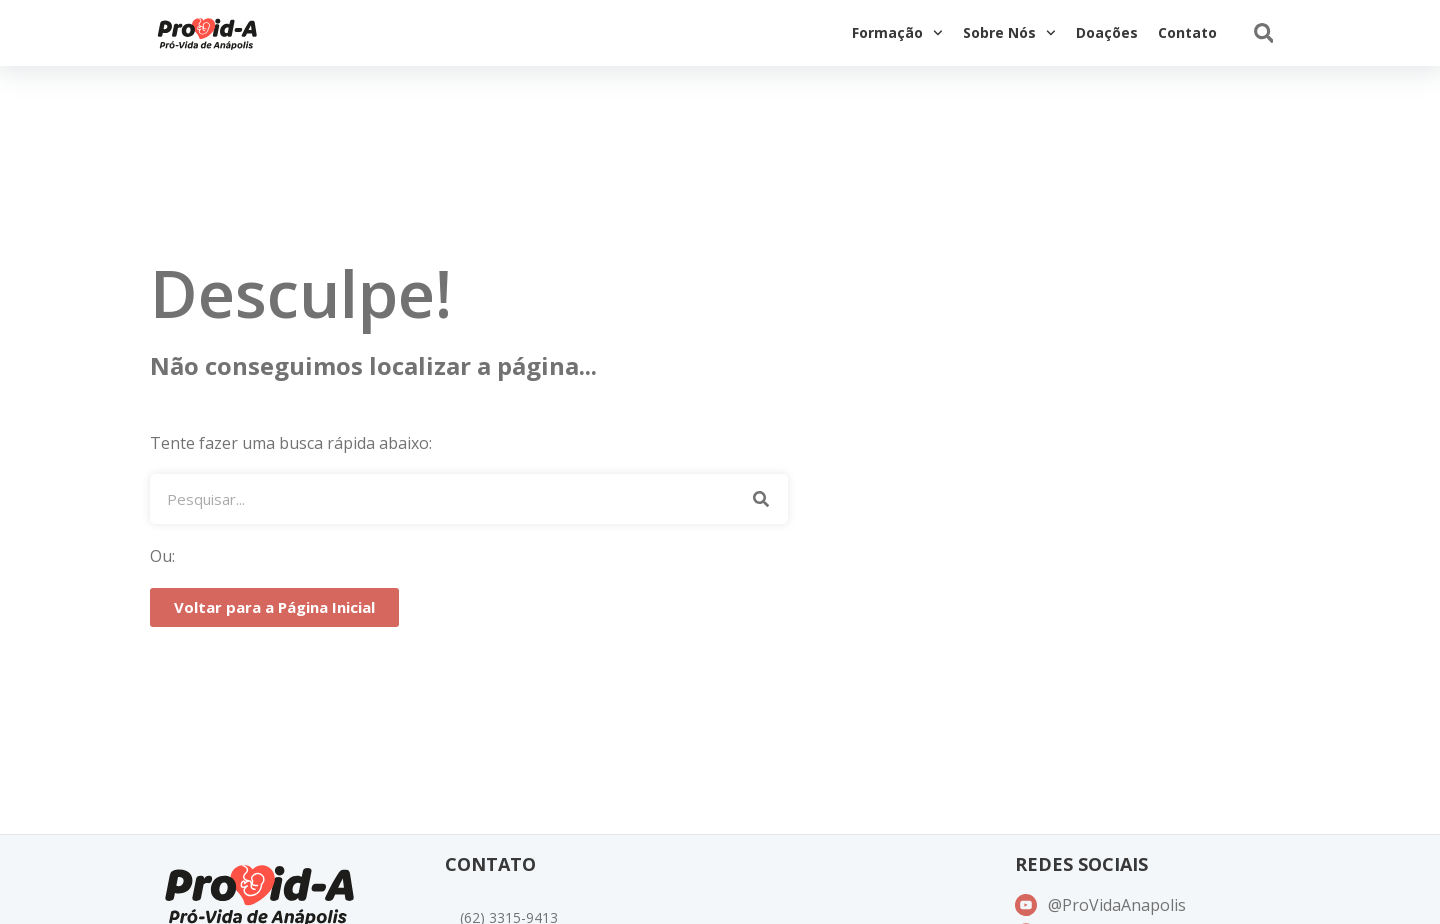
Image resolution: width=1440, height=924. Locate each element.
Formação (897, 33)
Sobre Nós (1009, 33)
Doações (1107, 32)
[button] (1263, 33)
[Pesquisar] (760, 499)
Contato (1187, 32)
